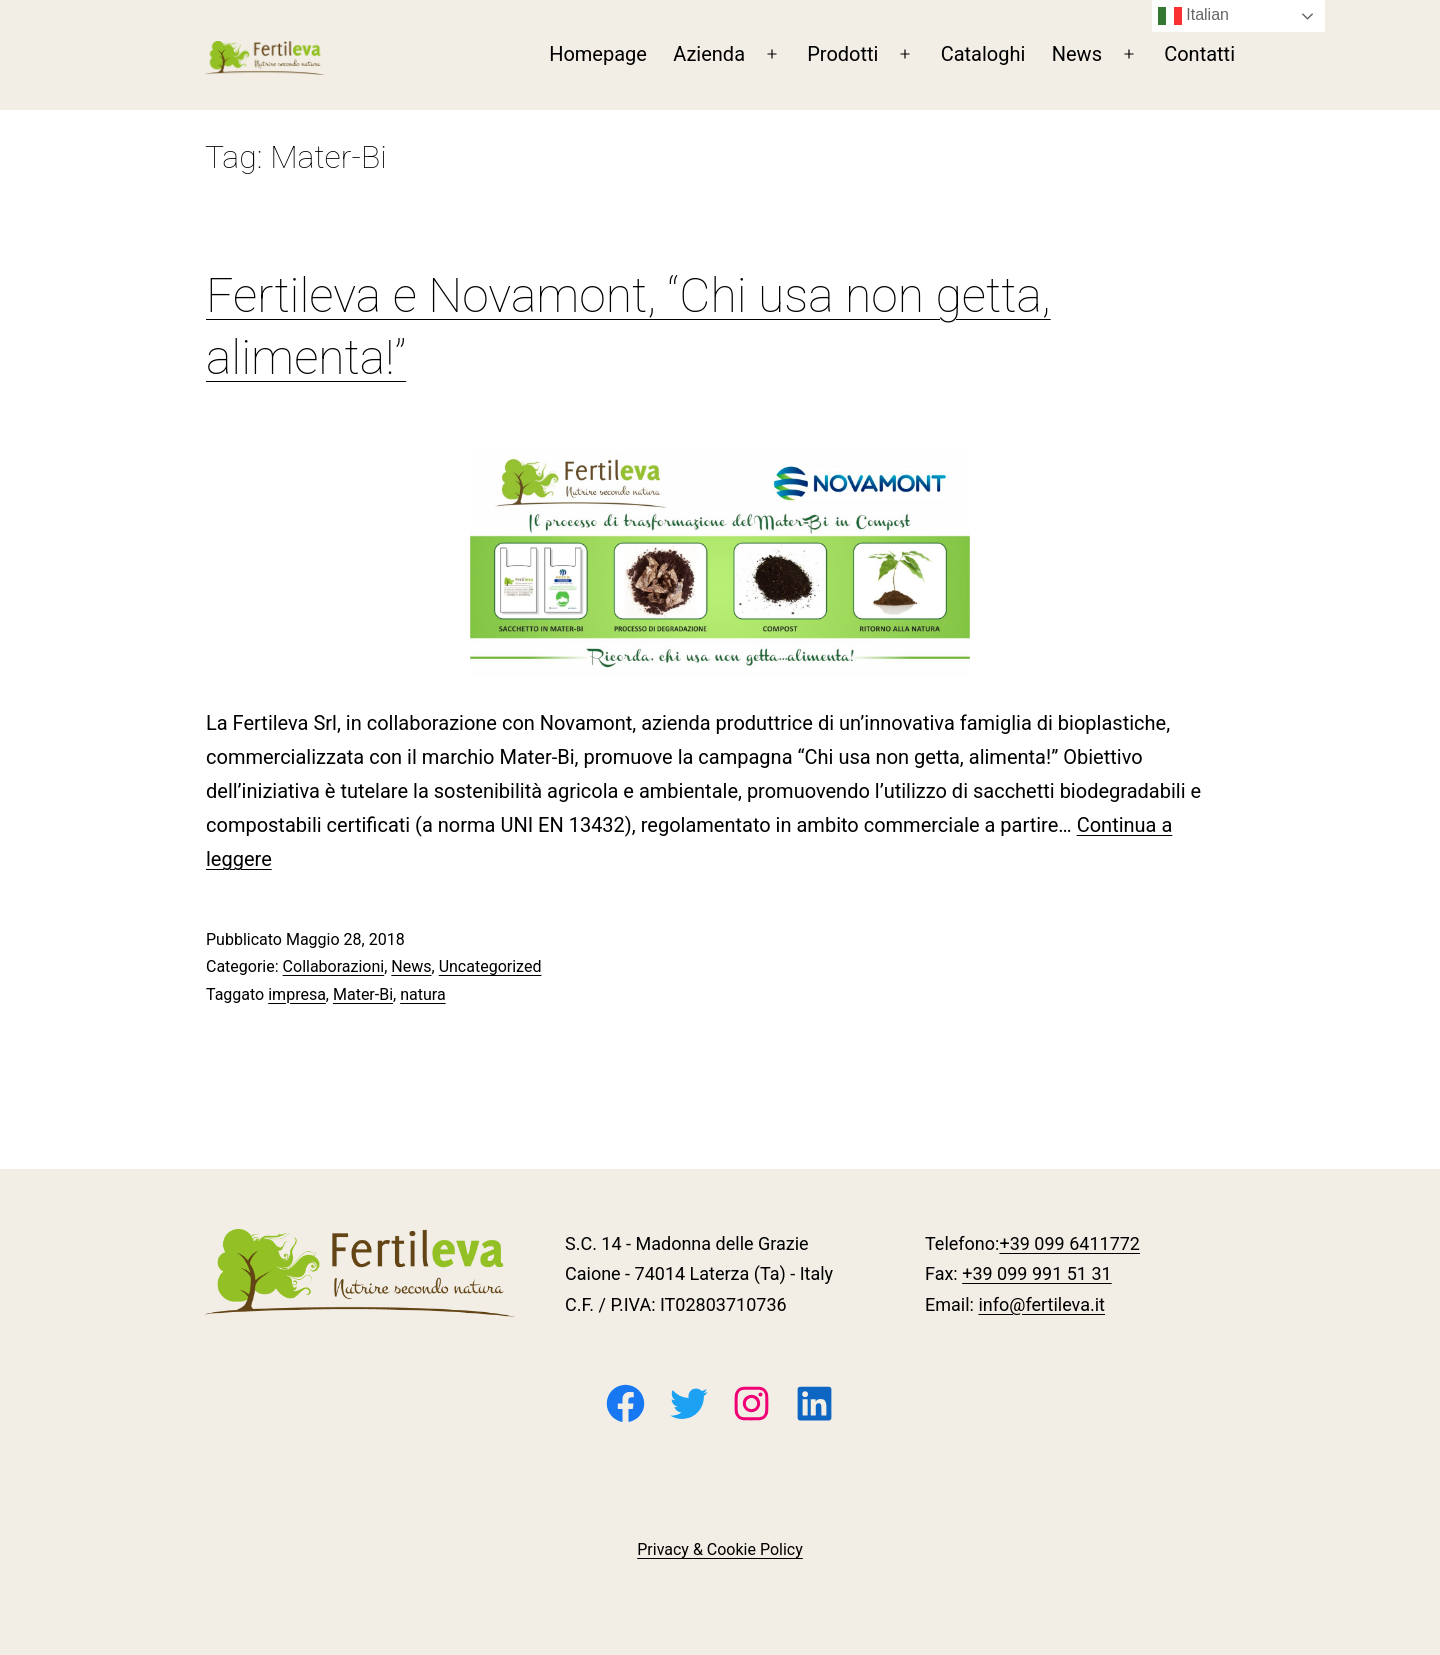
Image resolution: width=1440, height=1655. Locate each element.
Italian (1193, 16)
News (1077, 54)
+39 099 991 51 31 (1036, 1273)
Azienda (709, 54)
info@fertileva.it (1041, 1304)
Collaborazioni (334, 966)
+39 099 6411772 (1069, 1243)
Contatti (1199, 54)
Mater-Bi (363, 994)
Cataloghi (983, 54)
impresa (297, 994)
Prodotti (842, 54)
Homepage (598, 54)
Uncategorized (490, 966)
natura (422, 994)
